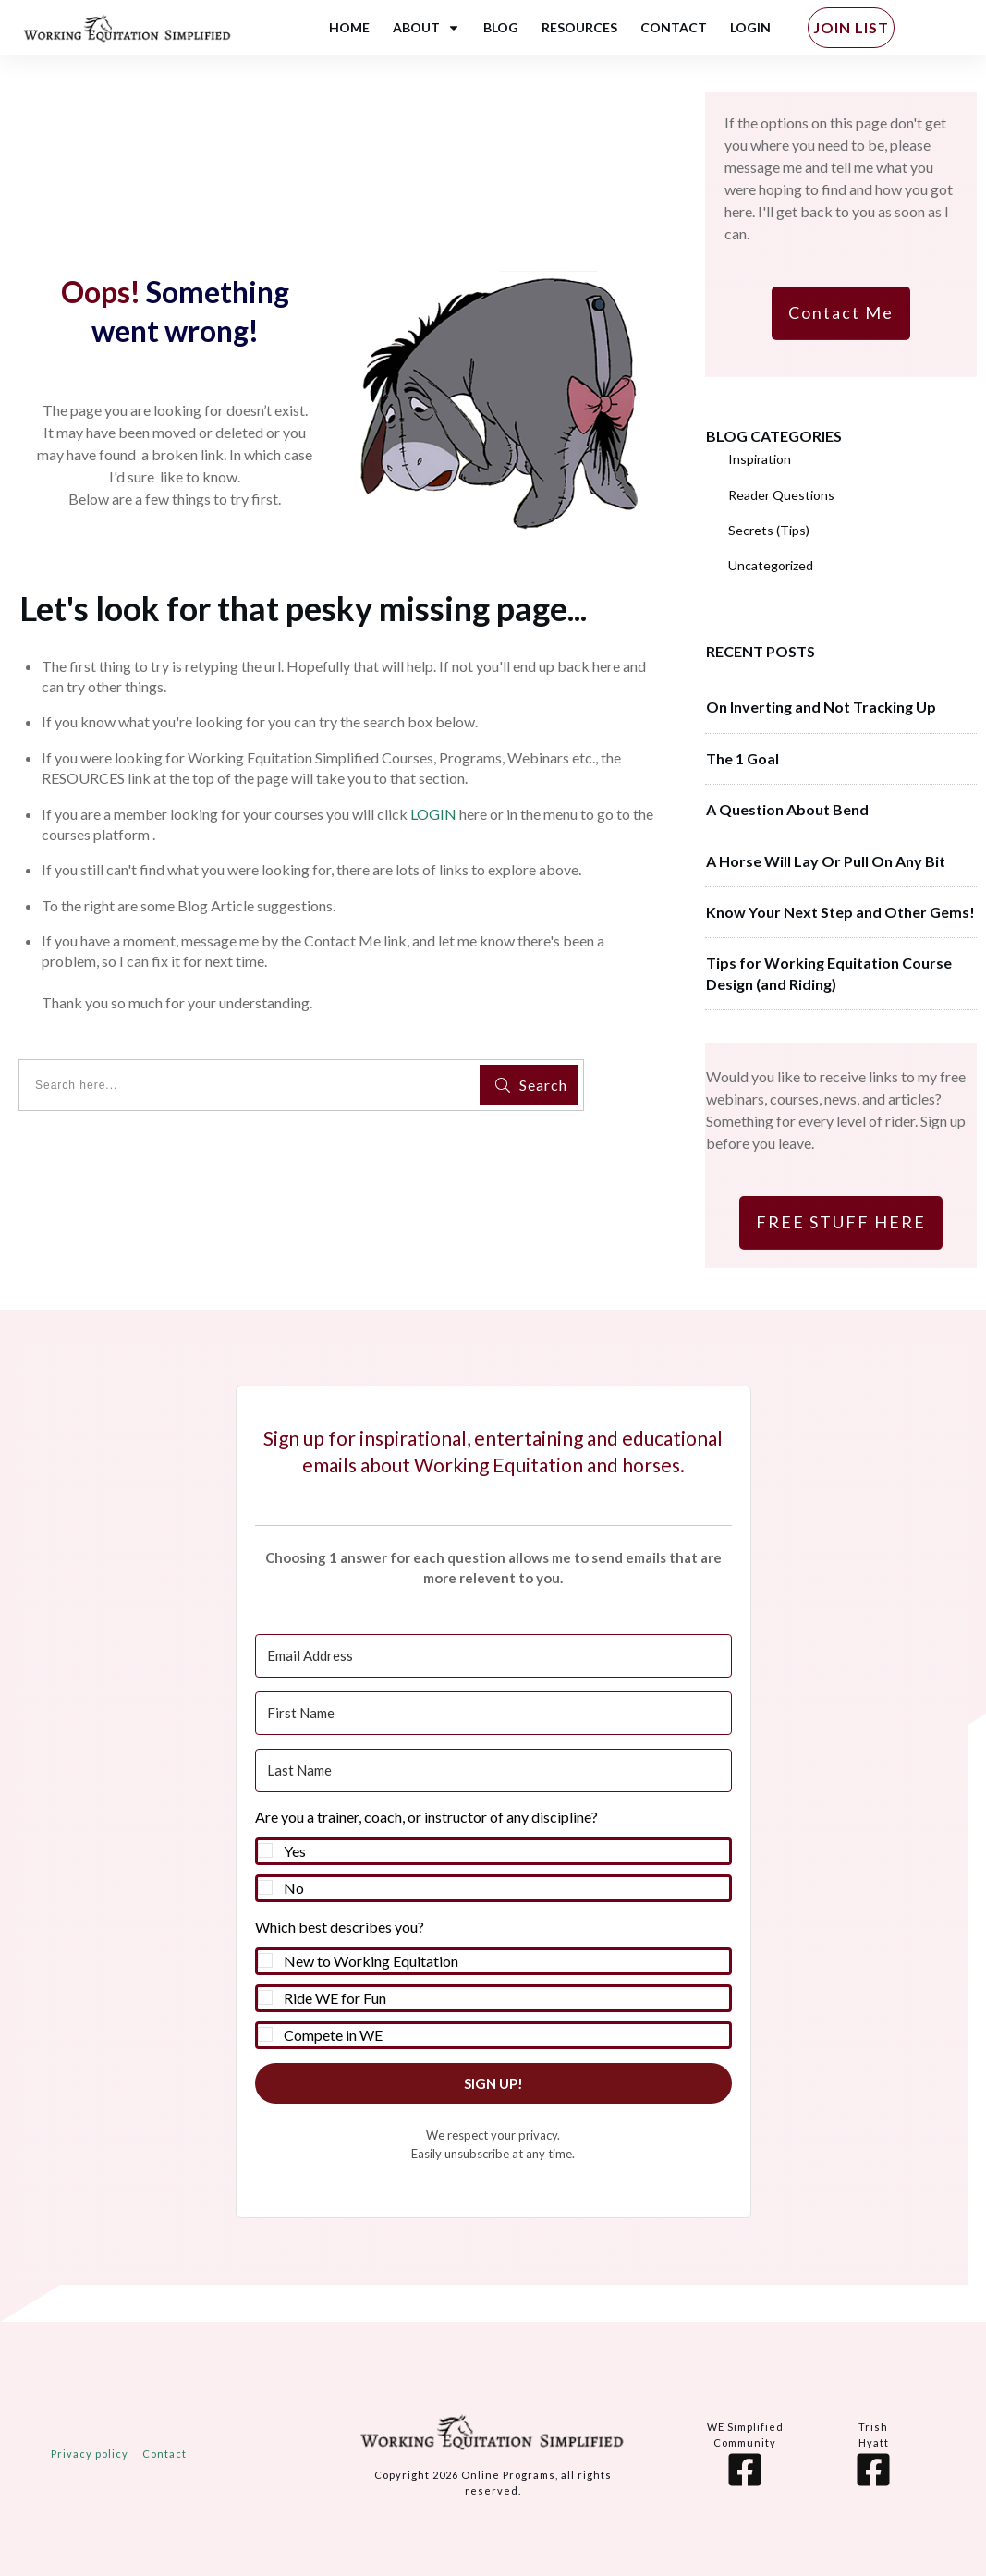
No (294, 1888)
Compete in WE (333, 2035)
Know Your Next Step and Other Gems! (840, 912)
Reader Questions (781, 495)
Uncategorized (770, 565)
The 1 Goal (742, 758)
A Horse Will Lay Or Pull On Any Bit (825, 861)
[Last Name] (493, 1770)
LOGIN (433, 814)
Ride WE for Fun (335, 1998)
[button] (493, 1854)
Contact (164, 2454)
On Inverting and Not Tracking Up (821, 706)
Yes (295, 1851)
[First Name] (493, 1713)
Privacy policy (89, 2454)
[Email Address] (493, 1656)
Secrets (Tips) (768, 530)
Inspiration (759, 459)
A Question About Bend (787, 809)
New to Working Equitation (371, 1961)
